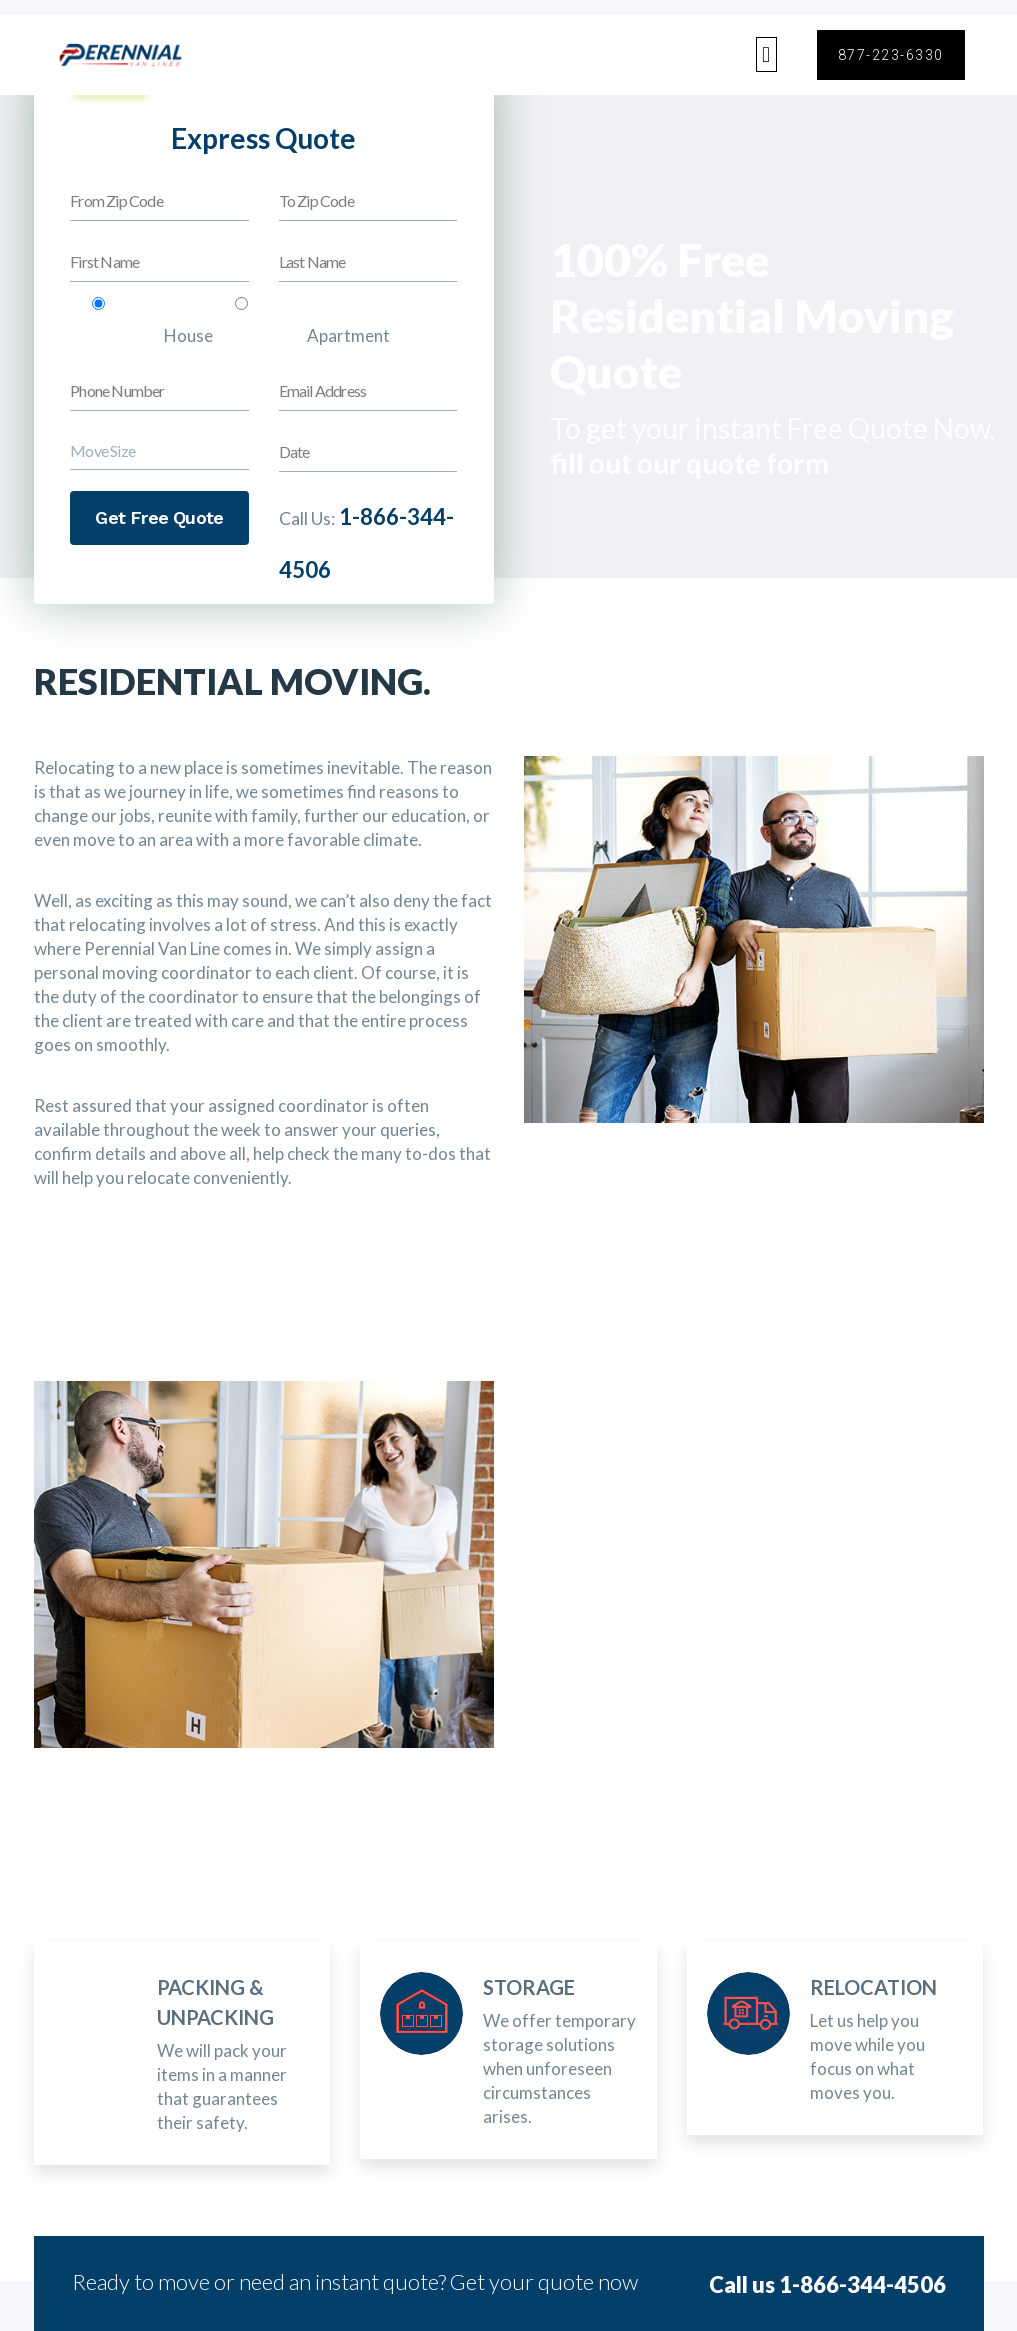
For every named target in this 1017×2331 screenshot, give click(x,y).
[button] (766, 54)
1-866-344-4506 (862, 2284)
